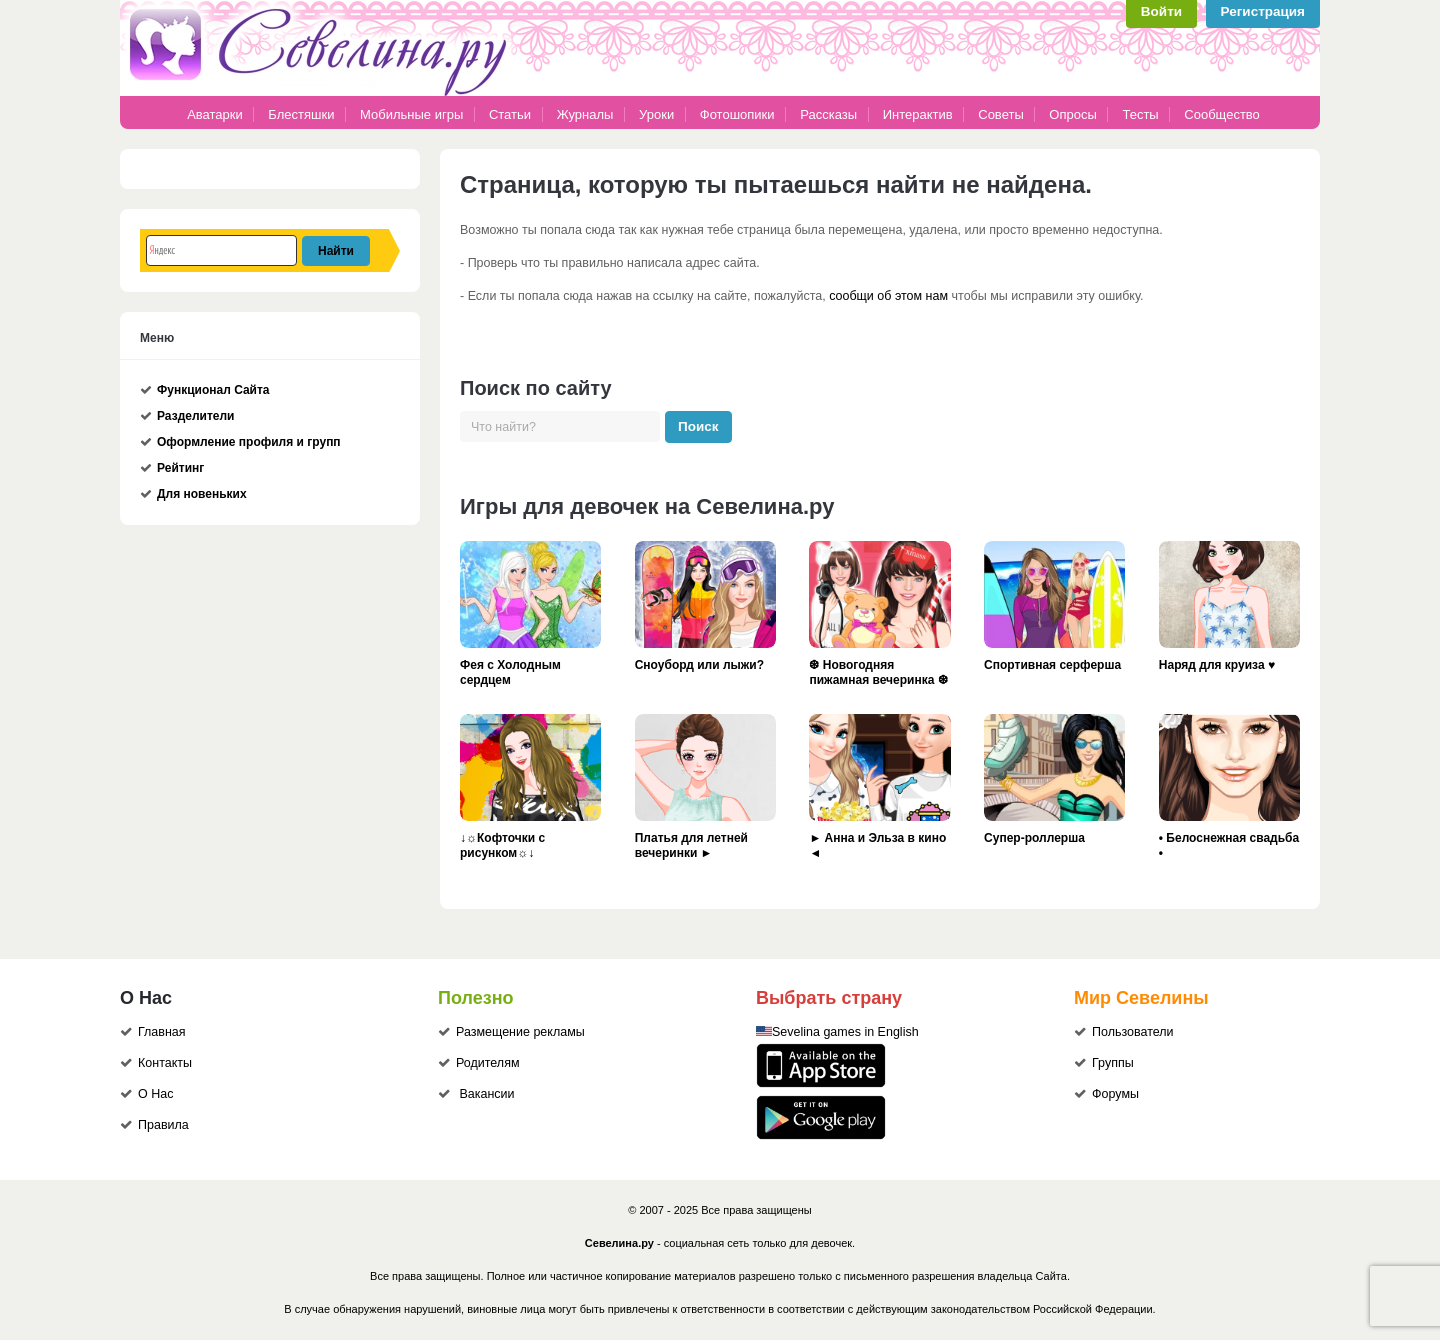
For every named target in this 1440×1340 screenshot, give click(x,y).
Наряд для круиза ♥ (1217, 665)
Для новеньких (202, 494)
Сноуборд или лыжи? (699, 665)
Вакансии (486, 1094)
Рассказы (830, 114)
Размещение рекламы (520, 1032)
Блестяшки (301, 114)
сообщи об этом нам (888, 296)
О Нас (155, 1094)
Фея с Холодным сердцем (510, 673)
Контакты (165, 1063)
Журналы (585, 114)
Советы (1000, 114)
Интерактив (918, 114)
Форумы (1115, 1094)
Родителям (488, 1063)
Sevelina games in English (845, 1032)
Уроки (656, 114)
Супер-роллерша (1034, 838)
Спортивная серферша (1052, 665)
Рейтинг (180, 468)
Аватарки (215, 114)
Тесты (1140, 114)
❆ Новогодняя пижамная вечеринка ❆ (878, 673)
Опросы (1072, 114)
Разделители (195, 416)
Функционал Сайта (213, 390)
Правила (163, 1125)
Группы (1113, 1063)
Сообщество (1222, 114)
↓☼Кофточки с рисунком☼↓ (502, 846)
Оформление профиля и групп (249, 442)
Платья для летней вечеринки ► (691, 846)
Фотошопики (737, 114)
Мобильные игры (411, 114)
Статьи (510, 114)
